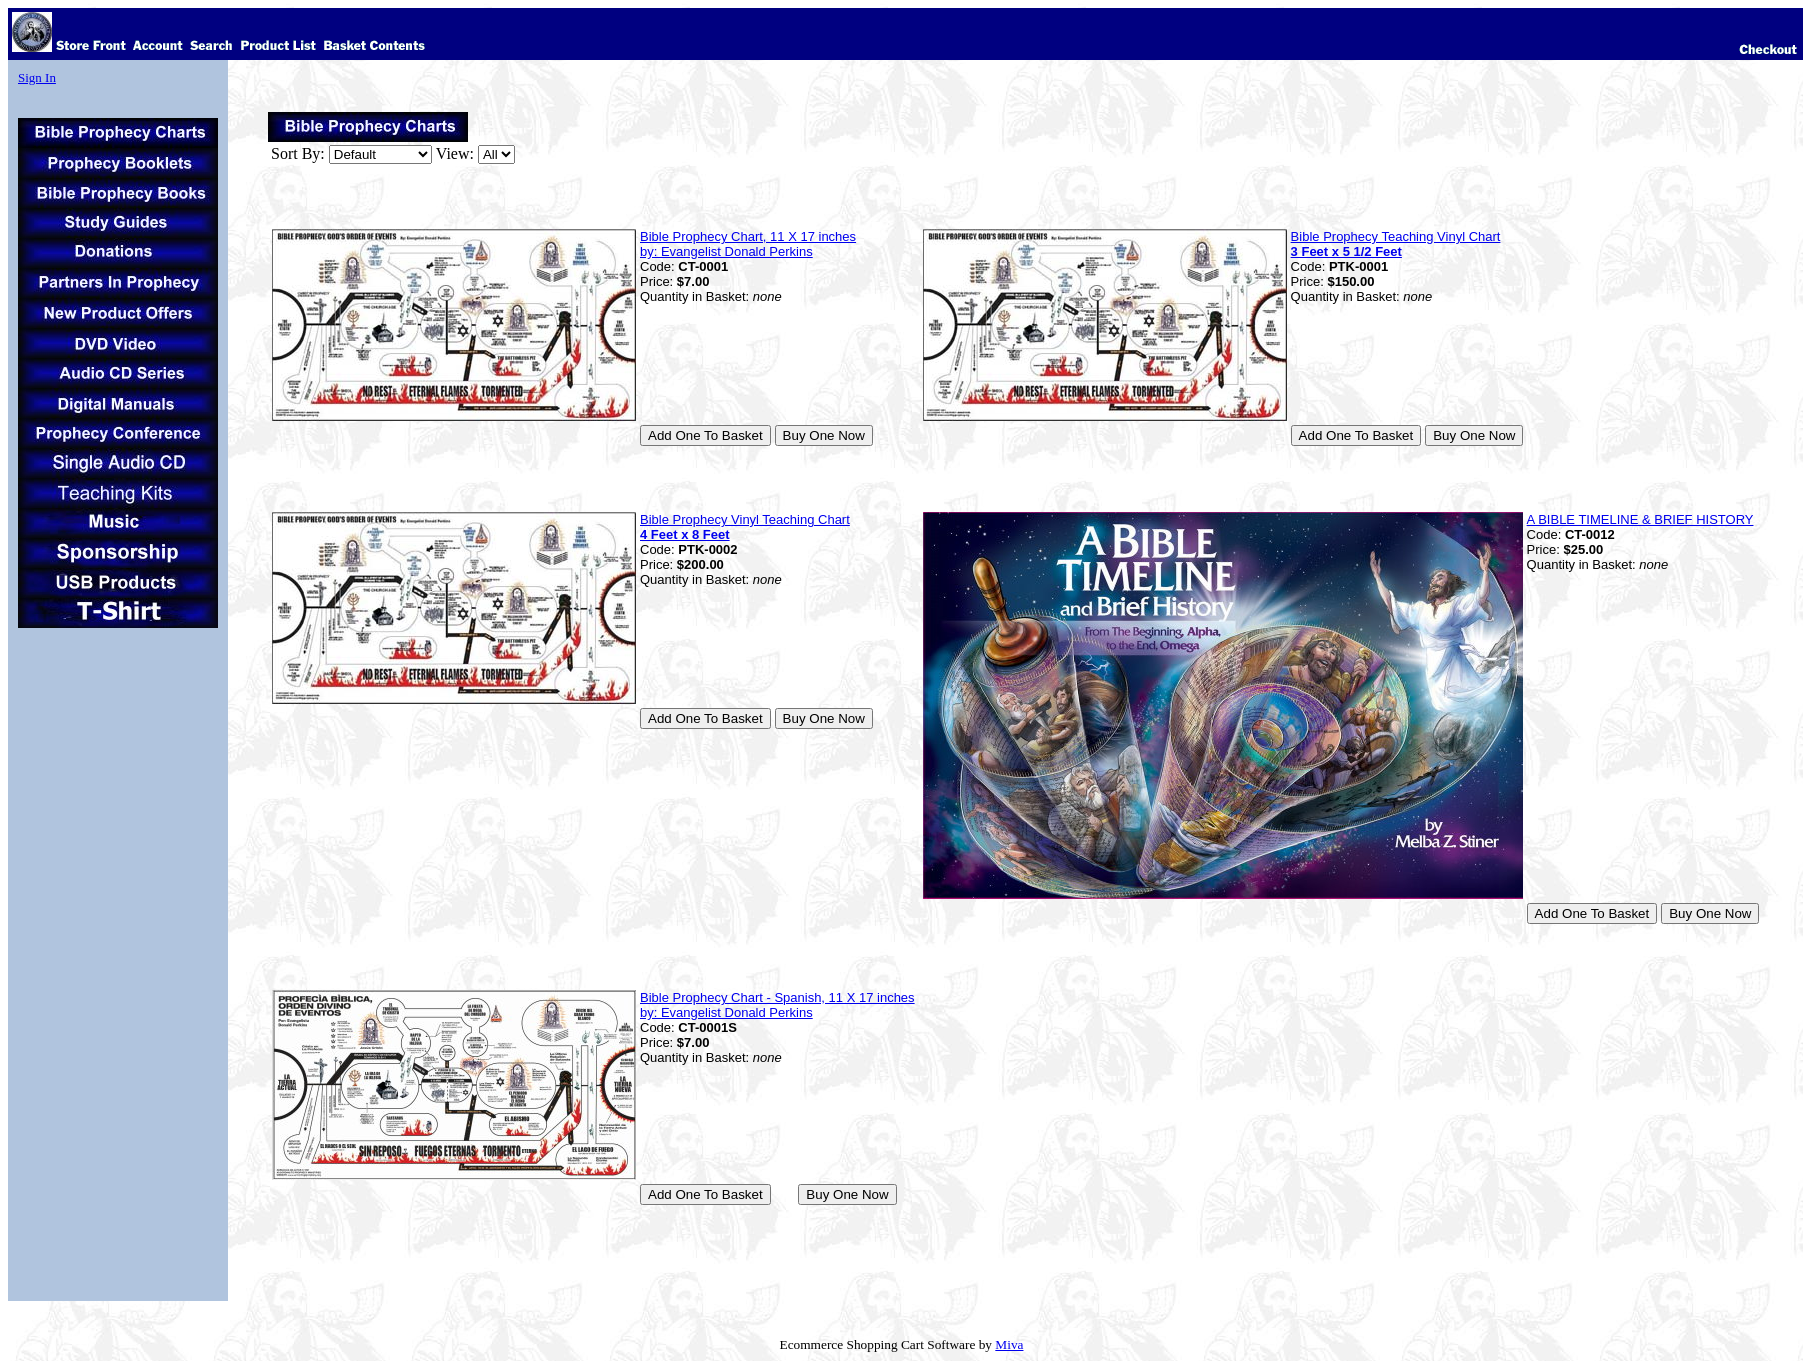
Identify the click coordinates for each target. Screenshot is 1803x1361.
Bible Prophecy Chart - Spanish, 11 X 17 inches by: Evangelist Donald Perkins (777, 1005)
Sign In (37, 77)
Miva (1009, 1344)
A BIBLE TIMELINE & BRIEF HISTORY (1640, 519)
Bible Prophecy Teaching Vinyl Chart (1396, 244)
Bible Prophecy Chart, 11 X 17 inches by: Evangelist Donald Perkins (748, 244)
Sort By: (298, 153)
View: (455, 153)
